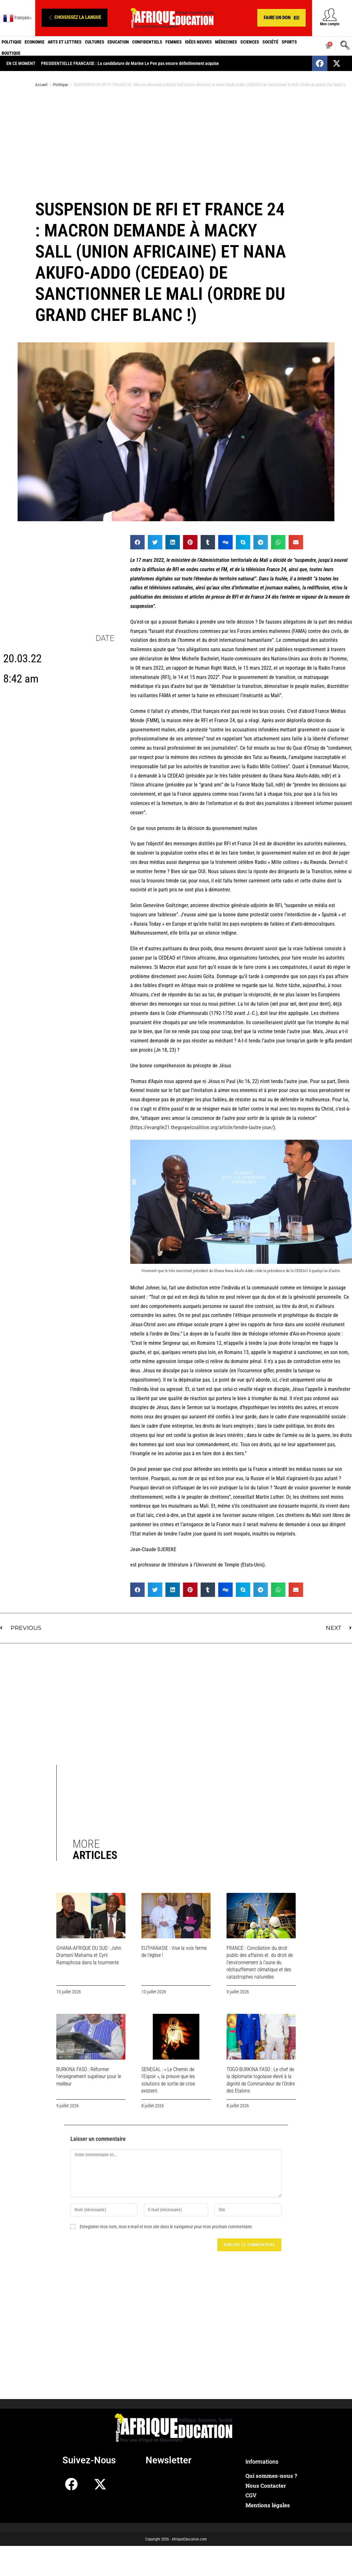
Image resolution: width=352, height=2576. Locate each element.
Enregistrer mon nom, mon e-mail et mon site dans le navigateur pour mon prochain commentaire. (166, 2226)
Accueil (41, 84)
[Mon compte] (330, 14)
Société (270, 41)
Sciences (249, 41)
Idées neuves (198, 41)
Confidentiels (147, 41)
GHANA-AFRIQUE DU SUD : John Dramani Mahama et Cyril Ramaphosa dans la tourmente (88, 1955)
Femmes (173, 41)
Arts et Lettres (65, 41)
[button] (75, 18)
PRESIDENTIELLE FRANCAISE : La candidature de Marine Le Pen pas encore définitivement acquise (130, 63)
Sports (289, 41)
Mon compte (330, 24)
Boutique (11, 53)
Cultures (94, 41)
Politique (11, 41)
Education (118, 41)
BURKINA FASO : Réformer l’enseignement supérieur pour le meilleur (88, 2076)
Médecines (226, 41)
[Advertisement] (174, 143)
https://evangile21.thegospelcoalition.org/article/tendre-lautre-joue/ (202, 1127)
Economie (34, 41)
